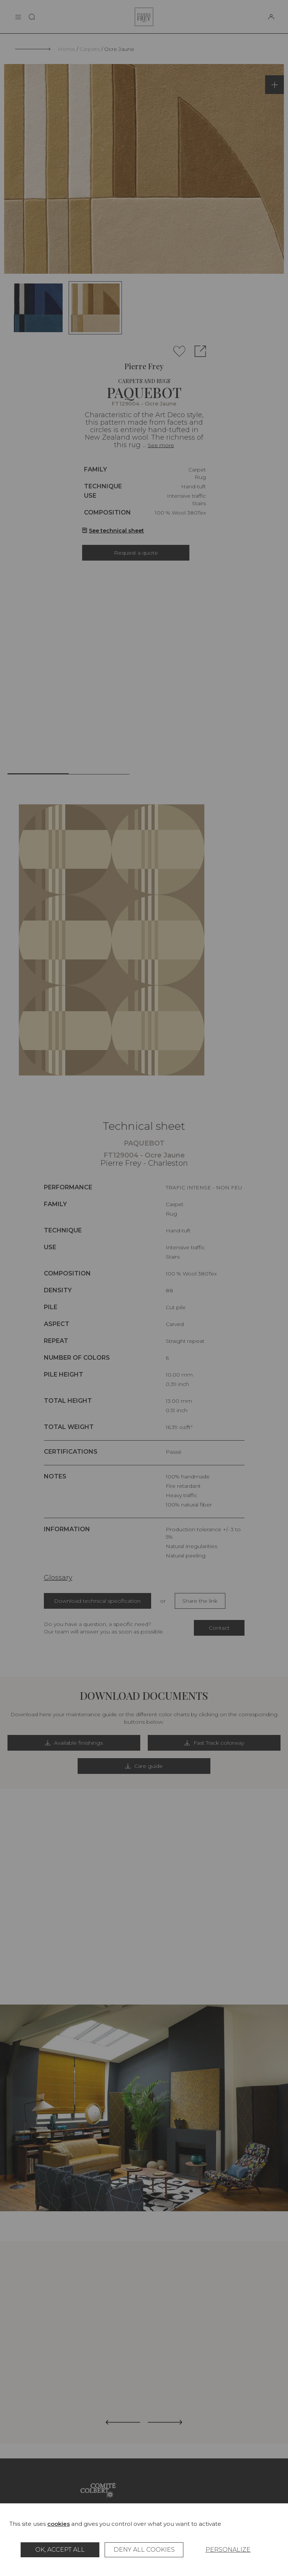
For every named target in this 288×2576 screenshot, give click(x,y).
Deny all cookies (144, 2549)
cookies (58, 2523)
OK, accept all (60, 2549)
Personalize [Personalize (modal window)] (228, 2549)
